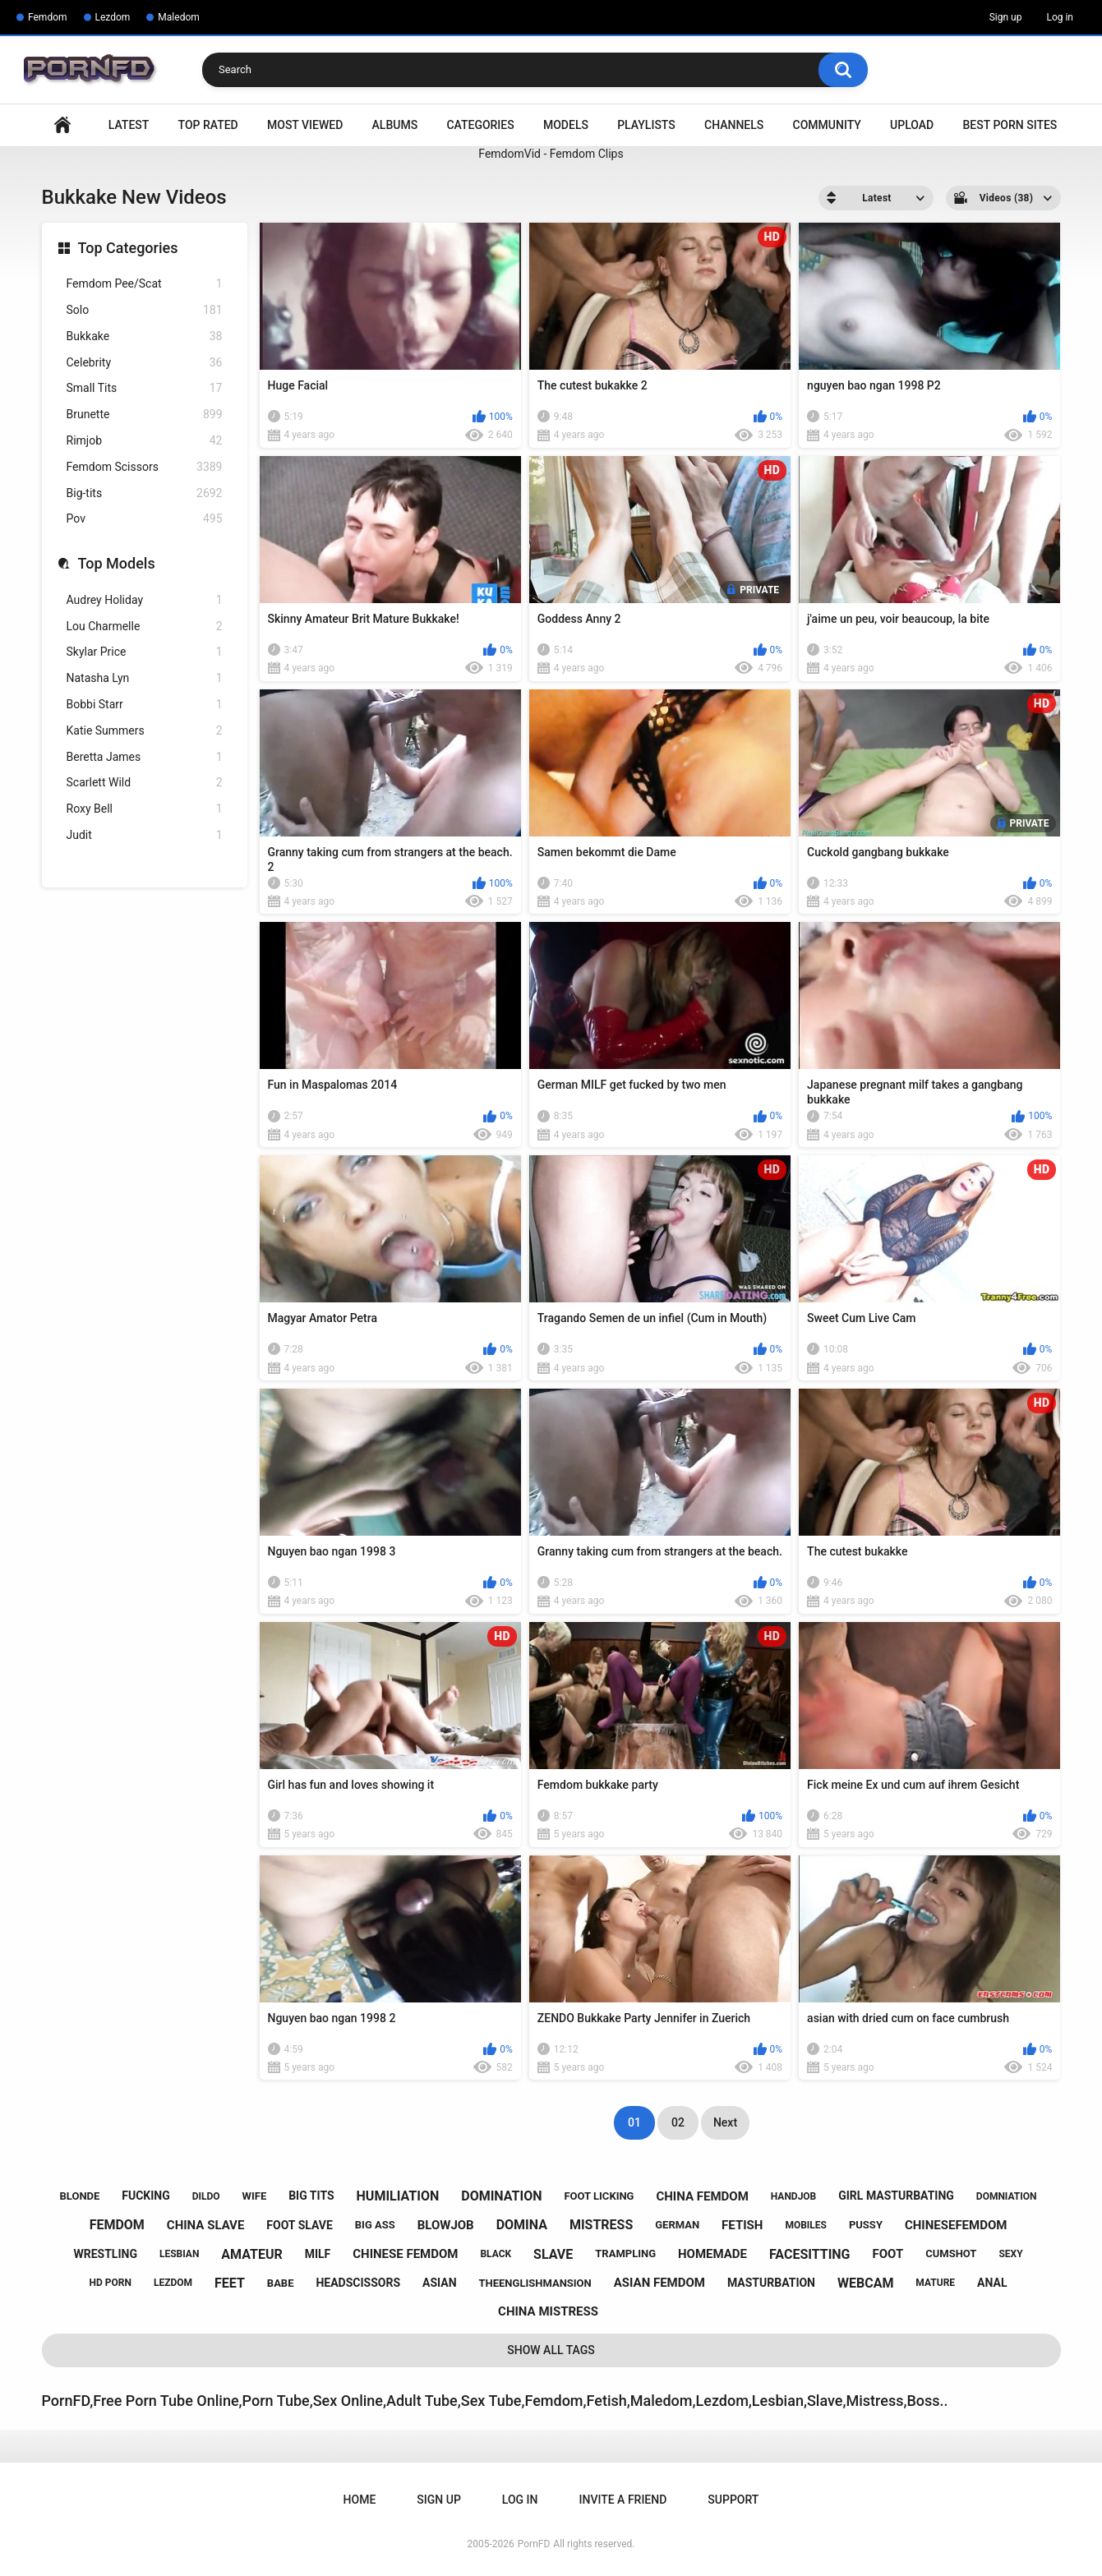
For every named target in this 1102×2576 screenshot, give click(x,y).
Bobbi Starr (145, 705)
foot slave (299, 2225)
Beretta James (145, 757)
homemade (712, 2254)
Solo (145, 310)
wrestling (104, 2253)
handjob (794, 2196)
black (495, 2254)
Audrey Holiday (145, 600)
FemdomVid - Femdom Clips (550, 153)
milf (318, 2253)
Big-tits (145, 493)
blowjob (445, 2225)
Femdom (47, 17)
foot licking (599, 2196)
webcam (865, 2283)
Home (62, 125)
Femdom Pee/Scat (145, 284)
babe (280, 2283)
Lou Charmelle (145, 627)
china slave (206, 2225)
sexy (1010, 2254)
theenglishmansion (535, 2283)
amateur (251, 2254)
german (677, 2225)
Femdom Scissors (145, 467)
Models (565, 124)
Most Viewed (305, 124)
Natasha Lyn (145, 678)
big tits (311, 2195)
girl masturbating (896, 2195)
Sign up (1005, 17)
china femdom (702, 2196)
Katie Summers (145, 731)
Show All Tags (551, 2350)
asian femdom (659, 2282)
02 (678, 2122)
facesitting (810, 2254)
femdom (117, 2225)
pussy (866, 2225)
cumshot (950, 2253)
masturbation (771, 2282)
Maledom (178, 17)
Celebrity (145, 363)
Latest (129, 124)
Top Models (116, 563)
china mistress (548, 2311)
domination (501, 2196)
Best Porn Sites (1009, 124)
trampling (625, 2253)
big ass (375, 2225)
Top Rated (208, 124)
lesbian (179, 2254)
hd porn (110, 2282)
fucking (146, 2195)
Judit (145, 835)
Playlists (646, 124)
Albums (395, 124)
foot (887, 2254)
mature (935, 2282)
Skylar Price (145, 652)
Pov (145, 519)
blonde (80, 2196)
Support (733, 2499)
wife (254, 2196)
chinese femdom (405, 2254)
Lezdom (113, 17)
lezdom (173, 2282)
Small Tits (145, 388)
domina (521, 2225)
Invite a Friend (623, 2499)
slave (553, 2254)
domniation (1006, 2196)
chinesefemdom (956, 2225)
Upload (912, 124)
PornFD (534, 2544)
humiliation (398, 2196)
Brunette (145, 415)
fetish (742, 2225)
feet (229, 2283)
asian (439, 2282)
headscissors (358, 2282)
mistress (601, 2225)
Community (827, 124)
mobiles (806, 2225)
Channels (733, 124)
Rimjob (145, 441)
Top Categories (128, 247)
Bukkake (145, 336)
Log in (1059, 17)
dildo (206, 2196)
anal (992, 2282)
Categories (480, 124)
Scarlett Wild (145, 783)
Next (725, 2122)
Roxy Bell (145, 809)
